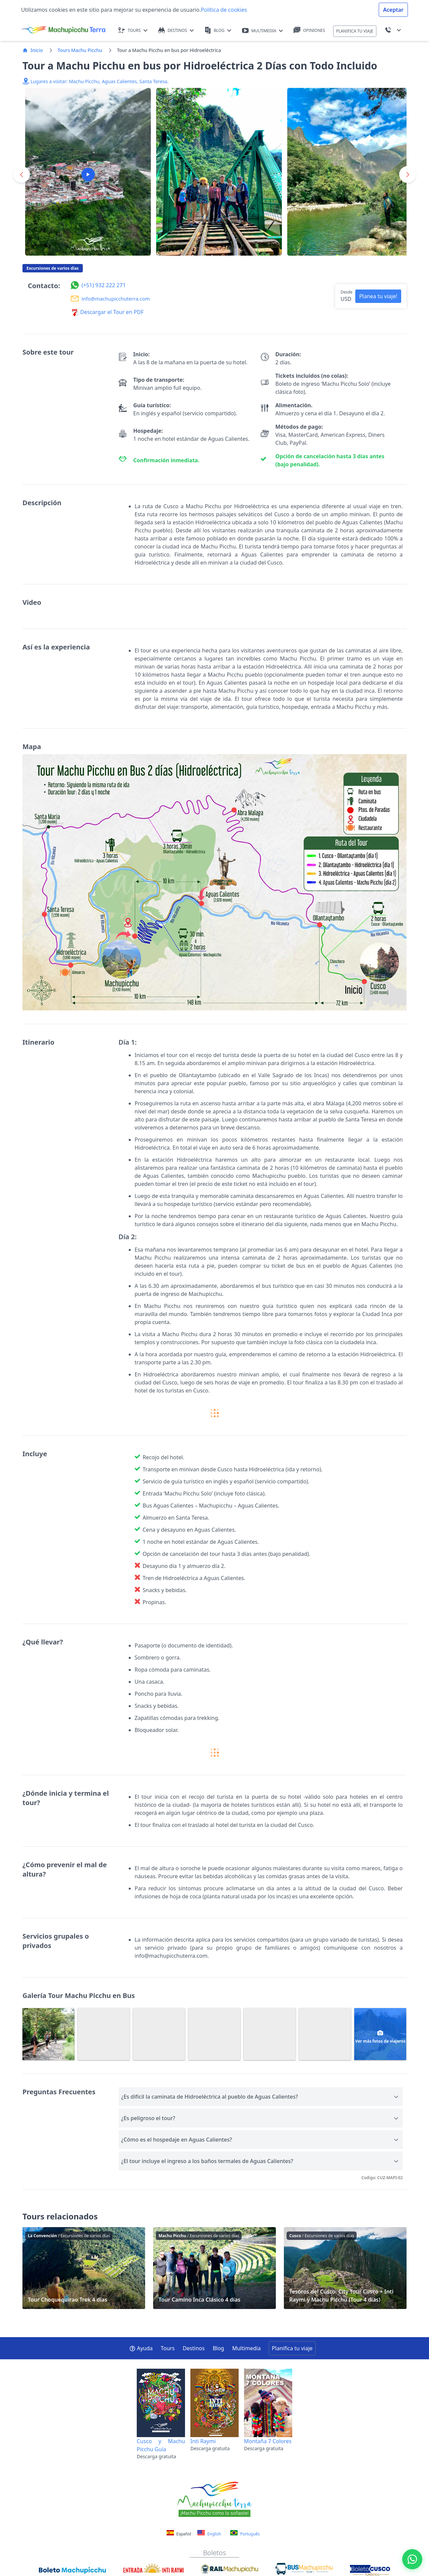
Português (245, 2533)
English (209, 2533)
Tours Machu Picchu (80, 50)
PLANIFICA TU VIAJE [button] (354, 31)
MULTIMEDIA (262, 31)
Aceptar (393, 9)
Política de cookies (224, 9)
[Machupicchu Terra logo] (63, 30)
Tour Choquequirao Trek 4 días (83, 2268)
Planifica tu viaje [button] (292, 2348)
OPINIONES (309, 30)
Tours (168, 2348)
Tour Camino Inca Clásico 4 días (214, 2268)
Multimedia (246, 2348)
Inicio (32, 50)
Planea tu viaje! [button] (378, 296)
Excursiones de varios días (52, 268)
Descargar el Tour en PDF (107, 312)
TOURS (132, 30)
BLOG (217, 30)
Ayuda (140, 2348)
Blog (218, 2348)
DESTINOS (176, 30)
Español (179, 2534)
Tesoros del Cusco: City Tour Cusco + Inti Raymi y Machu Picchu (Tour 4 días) (345, 2268)
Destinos (194, 2348)
